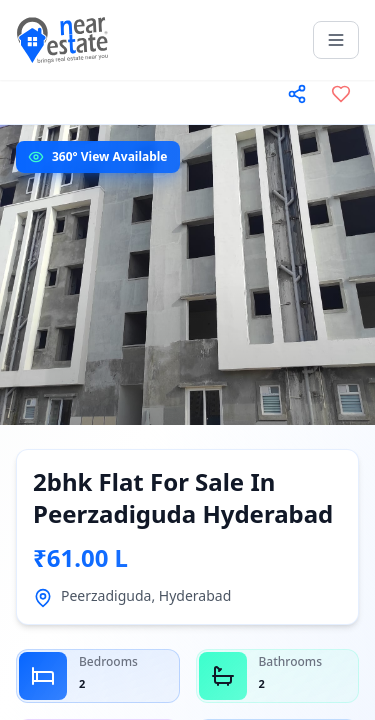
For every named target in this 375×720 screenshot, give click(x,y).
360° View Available (110, 156)
